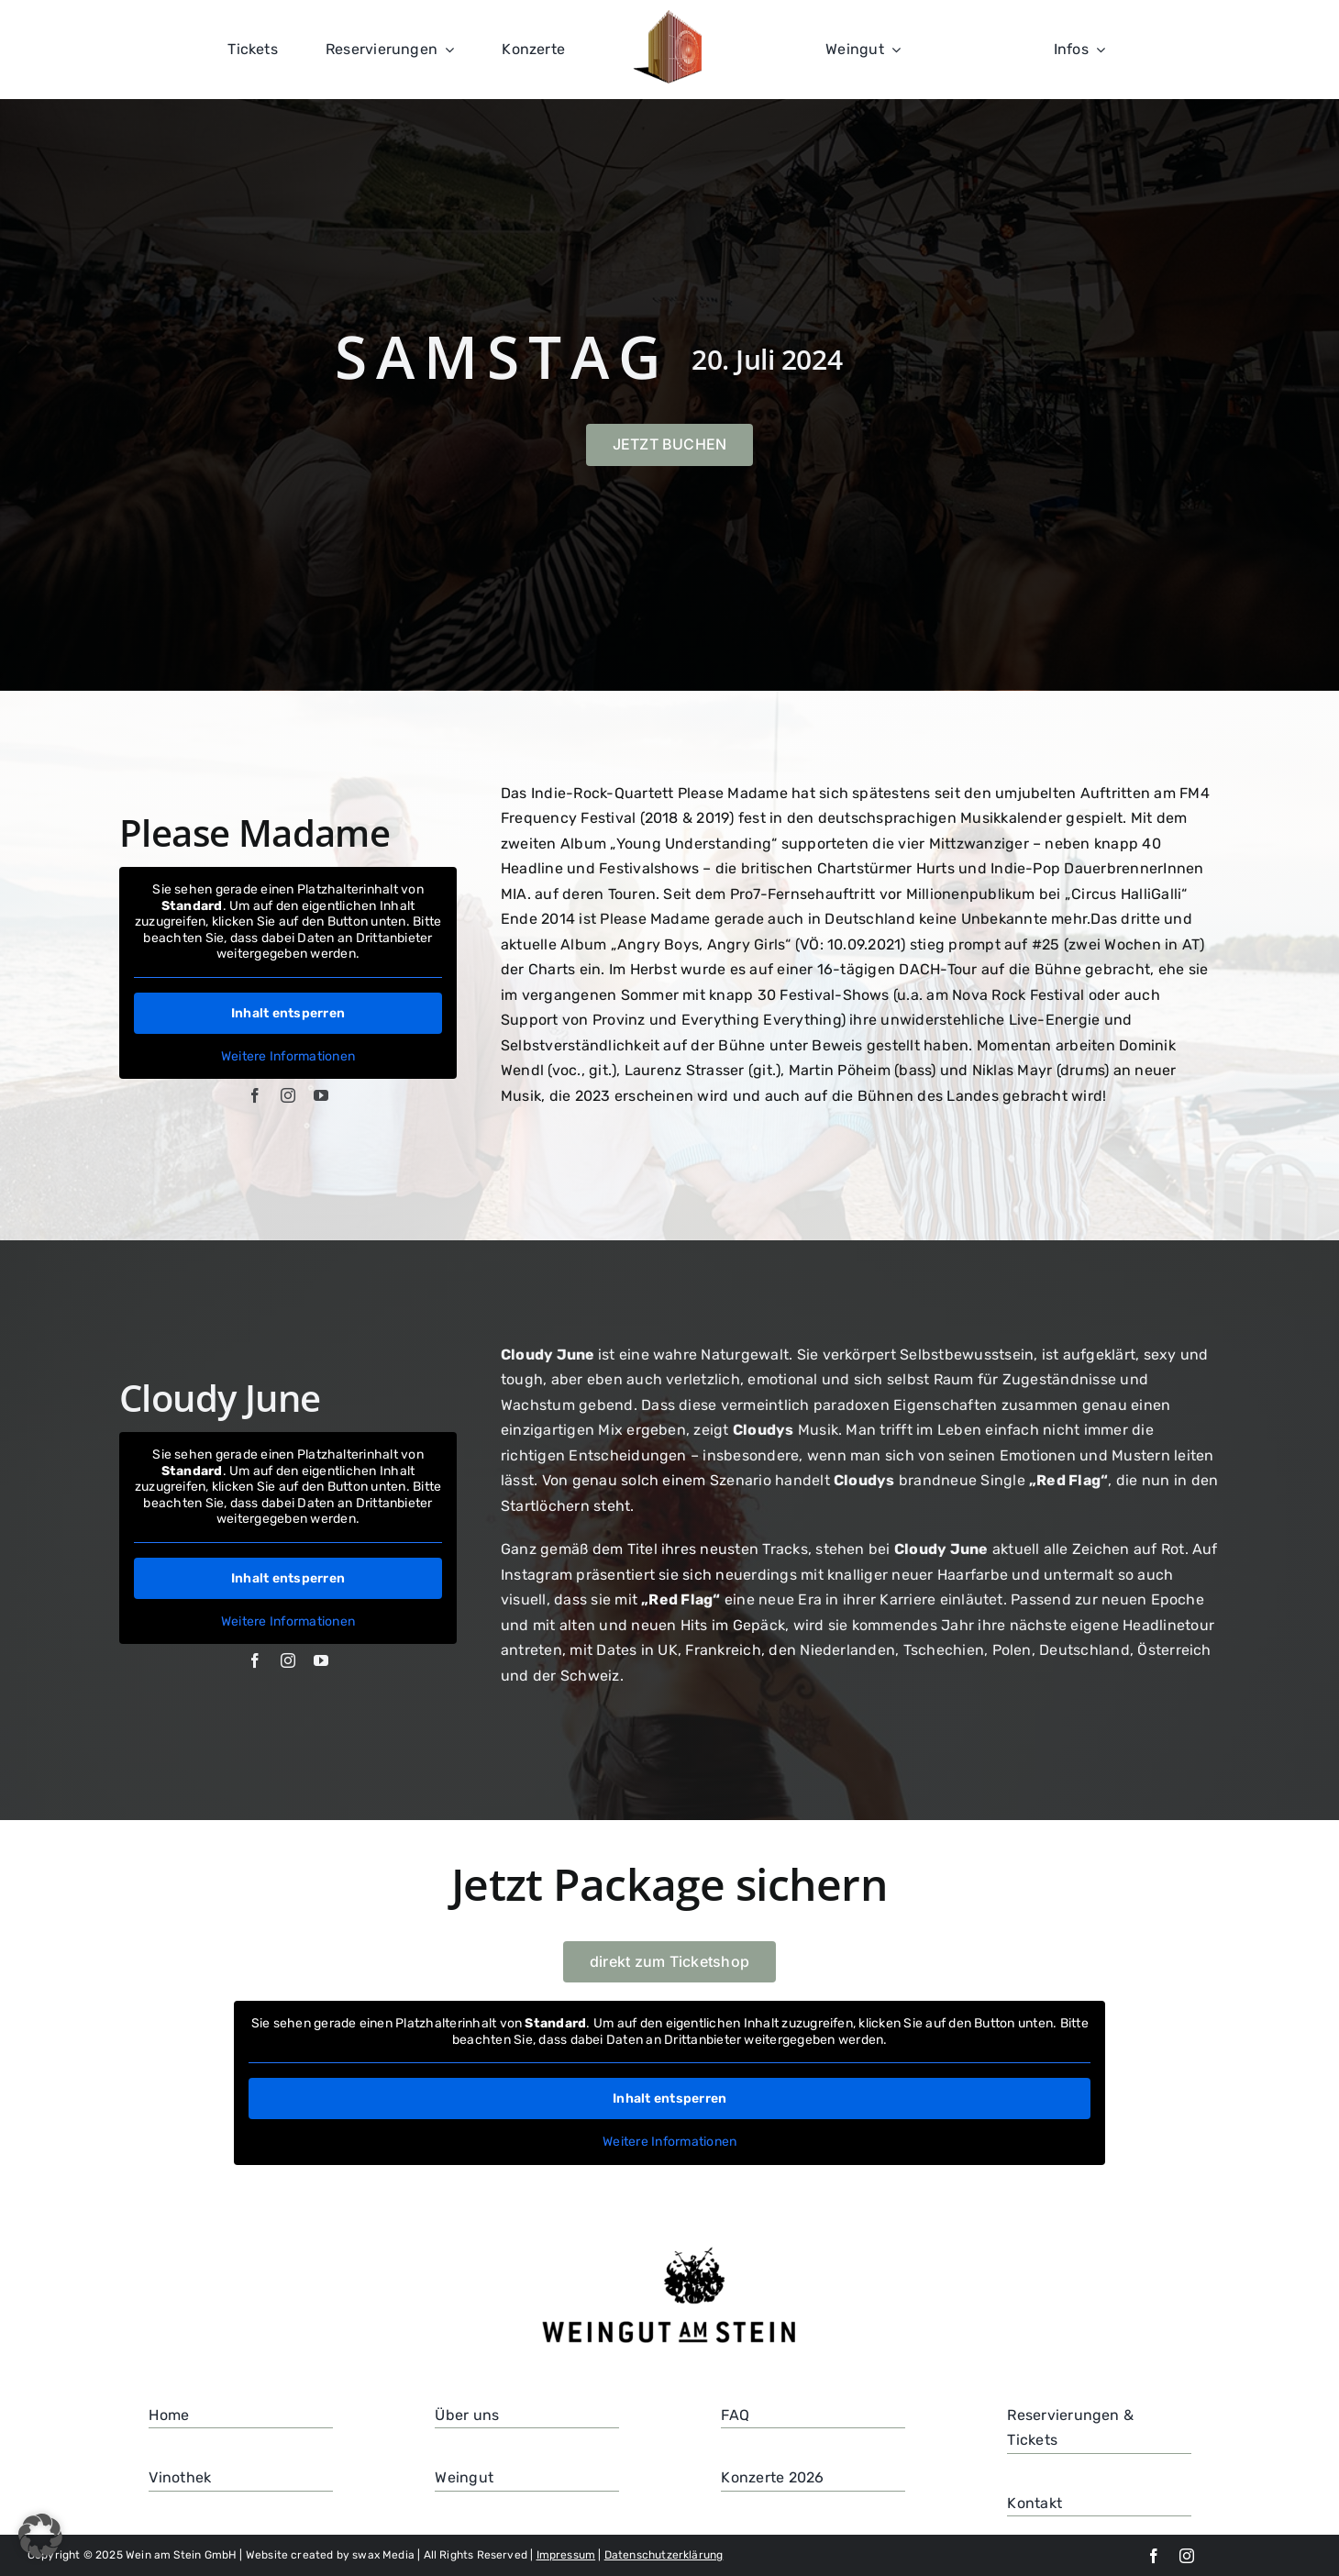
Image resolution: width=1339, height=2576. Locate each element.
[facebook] (255, 1095)
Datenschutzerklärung (664, 2554)
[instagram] (288, 1095)
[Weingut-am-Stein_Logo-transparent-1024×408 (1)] (669, 2249)
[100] (669, 17)
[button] (40, 2535)
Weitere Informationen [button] (288, 1056)
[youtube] (321, 1095)
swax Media (383, 2554)
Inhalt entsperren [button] (288, 1013)
